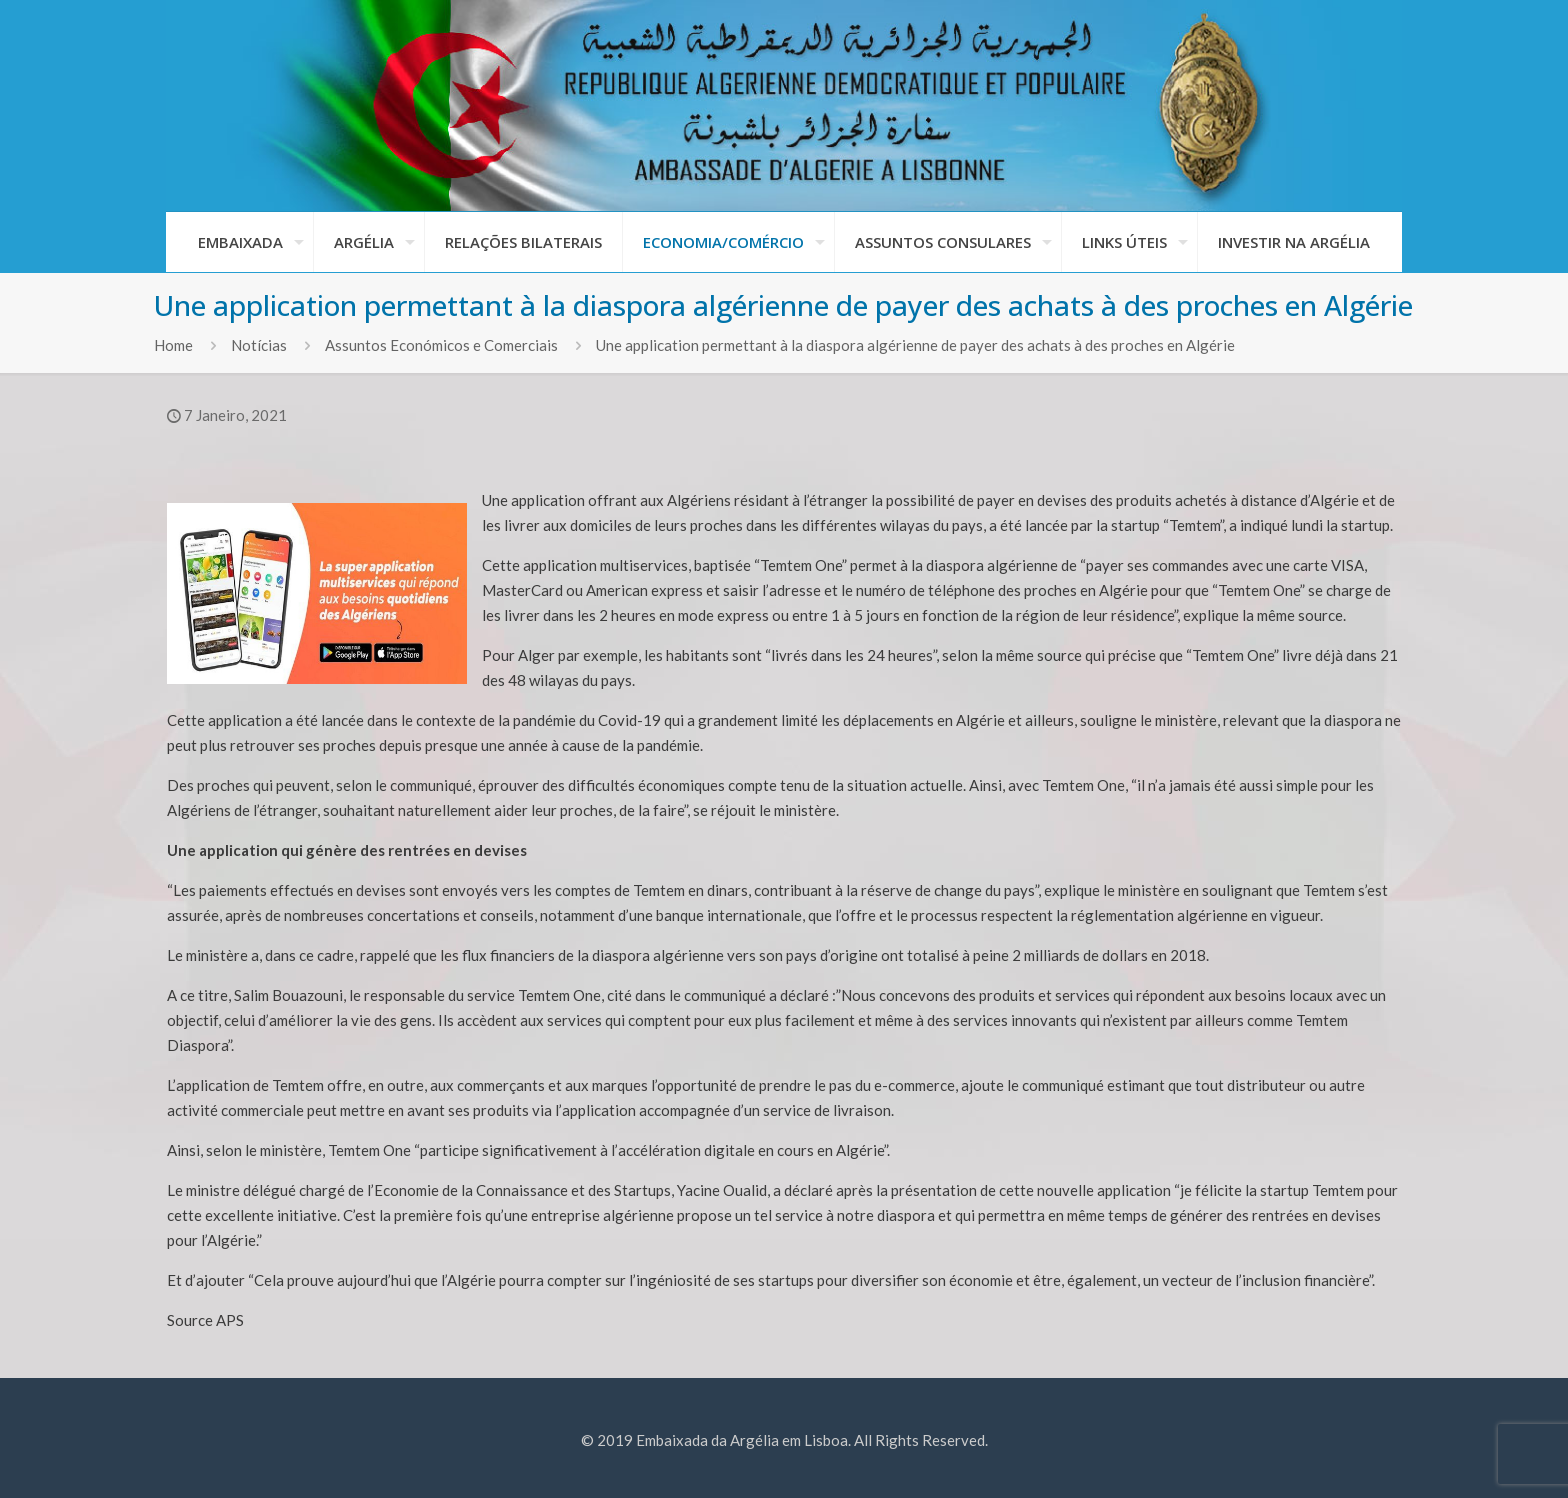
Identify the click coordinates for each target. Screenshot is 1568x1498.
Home (173, 345)
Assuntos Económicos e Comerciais (441, 345)
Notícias (259, 345)
